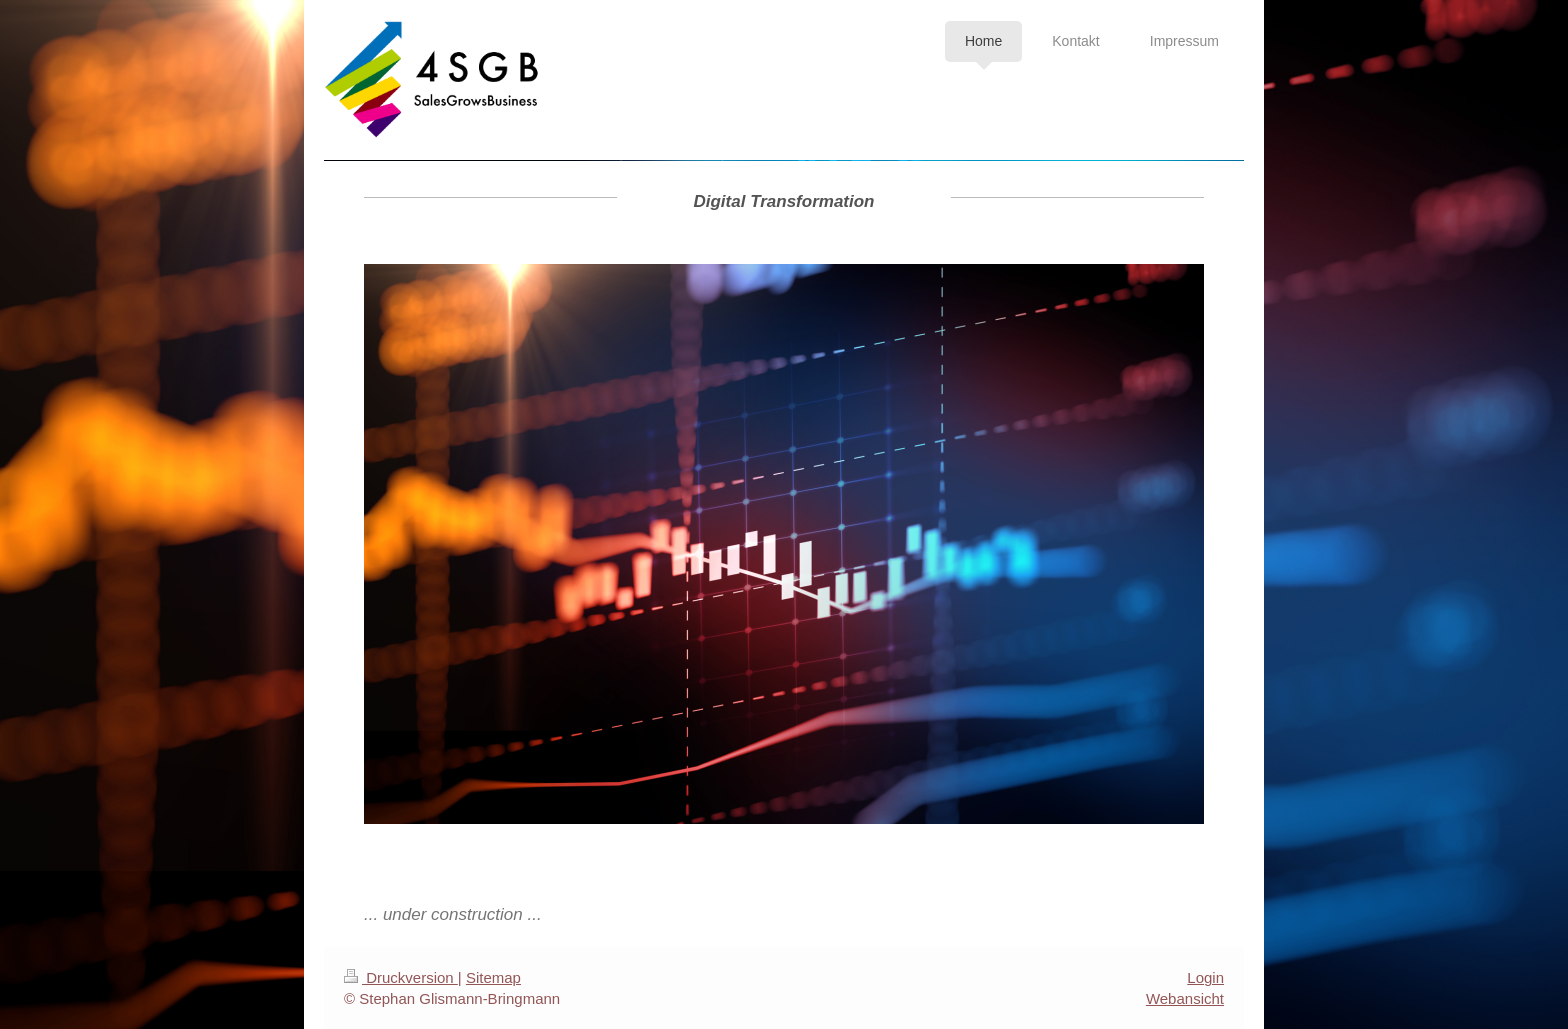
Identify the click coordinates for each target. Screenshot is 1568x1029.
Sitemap (493, 977)
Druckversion (401, 977)
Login (1205, 977)
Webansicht (1185, 998)
